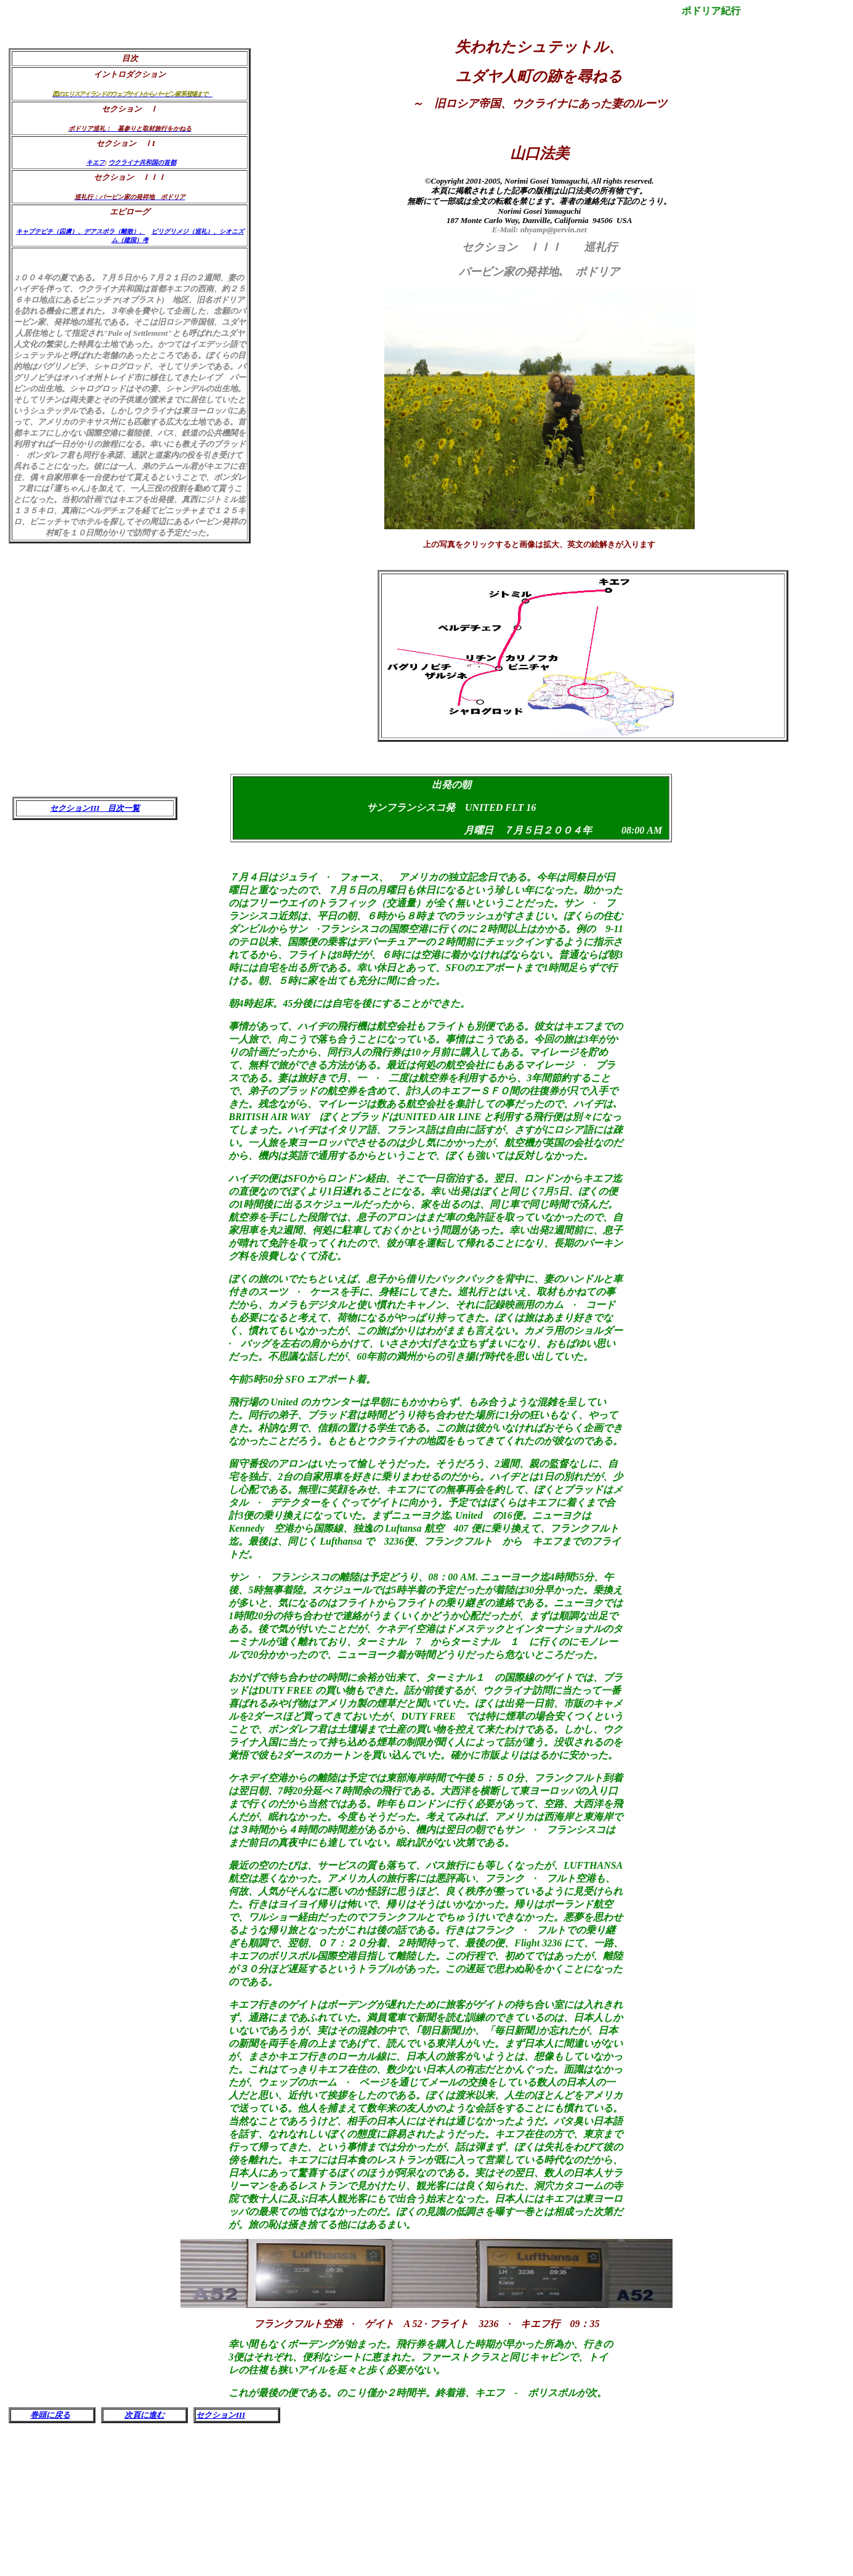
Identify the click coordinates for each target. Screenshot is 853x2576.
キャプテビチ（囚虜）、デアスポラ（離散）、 (80, 231)
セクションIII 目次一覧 (94, 808)
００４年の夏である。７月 (68, 277)
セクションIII (220, 2415)
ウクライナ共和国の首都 (142, 162)
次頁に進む (144, 2415)
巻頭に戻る (50, 2415)
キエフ (95, 162)
